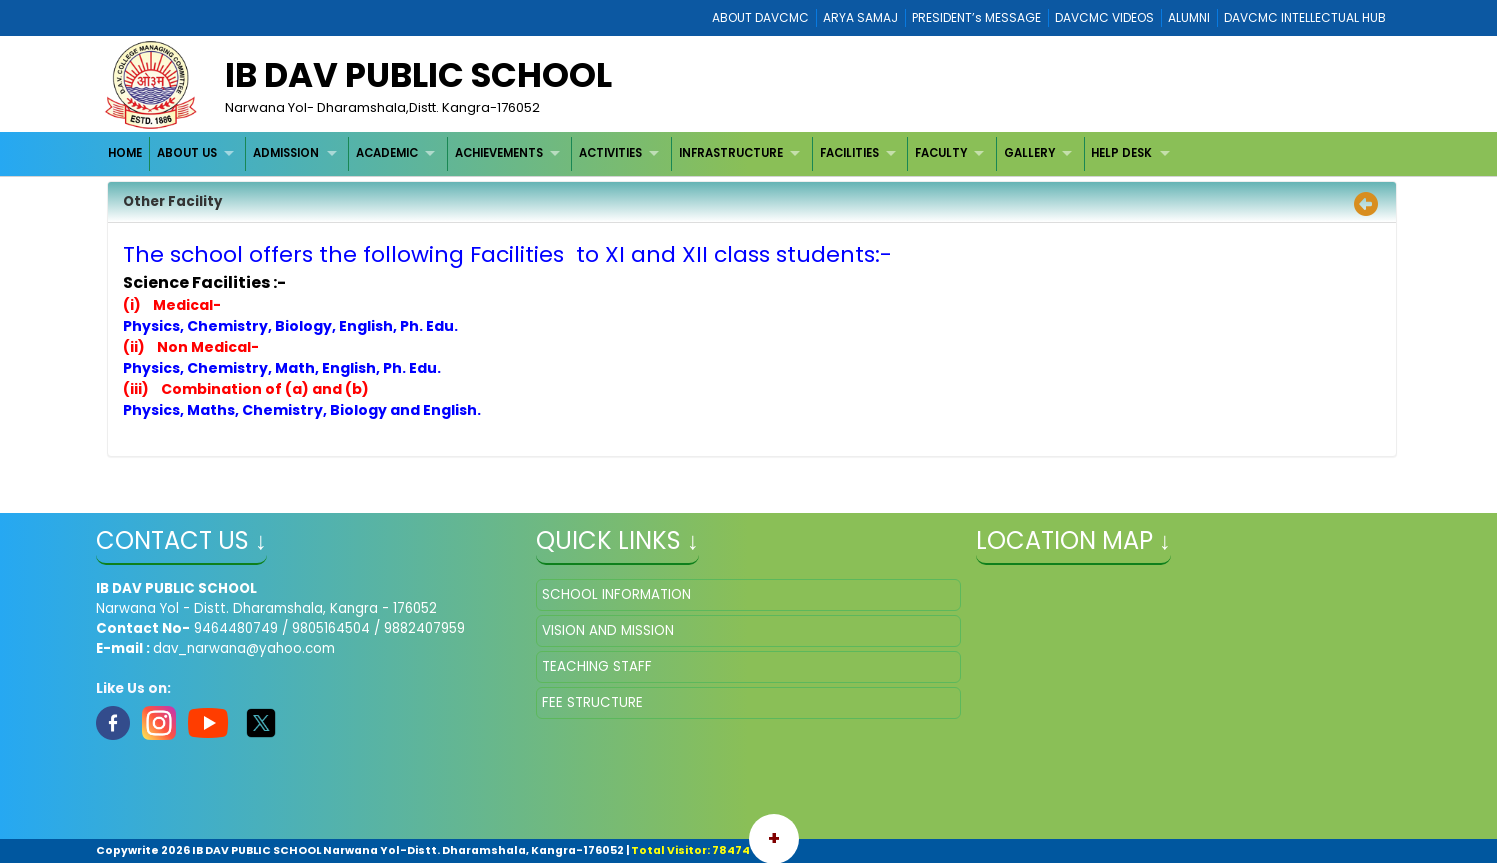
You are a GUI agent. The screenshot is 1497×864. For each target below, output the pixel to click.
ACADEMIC (387, 153)
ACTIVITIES (610, 153)
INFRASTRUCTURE (731, 153)
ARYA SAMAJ (860, 17)
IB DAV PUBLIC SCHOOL (418, 75)
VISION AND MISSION (608, 630)
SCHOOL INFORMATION (616, 594)
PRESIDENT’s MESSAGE (976, 17)
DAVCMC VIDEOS (1104, 17)
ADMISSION (286, 153)
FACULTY (941, 153)
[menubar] (641, 153)
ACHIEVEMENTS (499, 153)
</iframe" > (1188, 679)
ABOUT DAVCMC (760, 17)
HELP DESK (1121, 153)
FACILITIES (849, 153)
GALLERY (1029, 153)
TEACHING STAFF (597, 666)
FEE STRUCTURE (592, 702)
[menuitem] (125, 153)
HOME (125, 153)
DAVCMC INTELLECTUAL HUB (1305, 17)
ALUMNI (1189, 17)
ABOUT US (187, 153)
